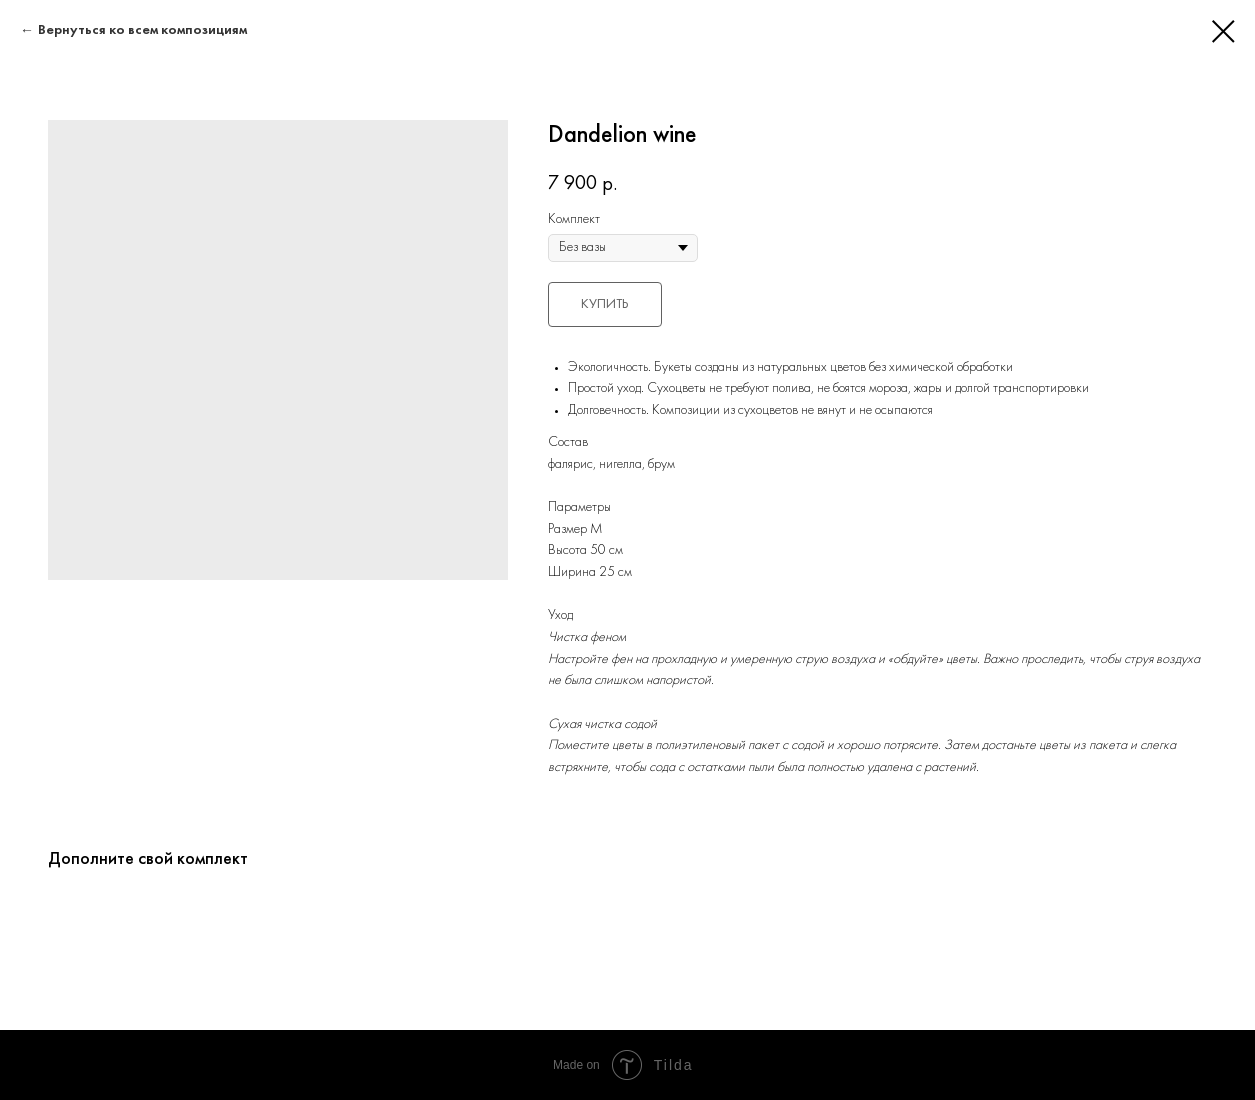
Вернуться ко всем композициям (142, 30)
